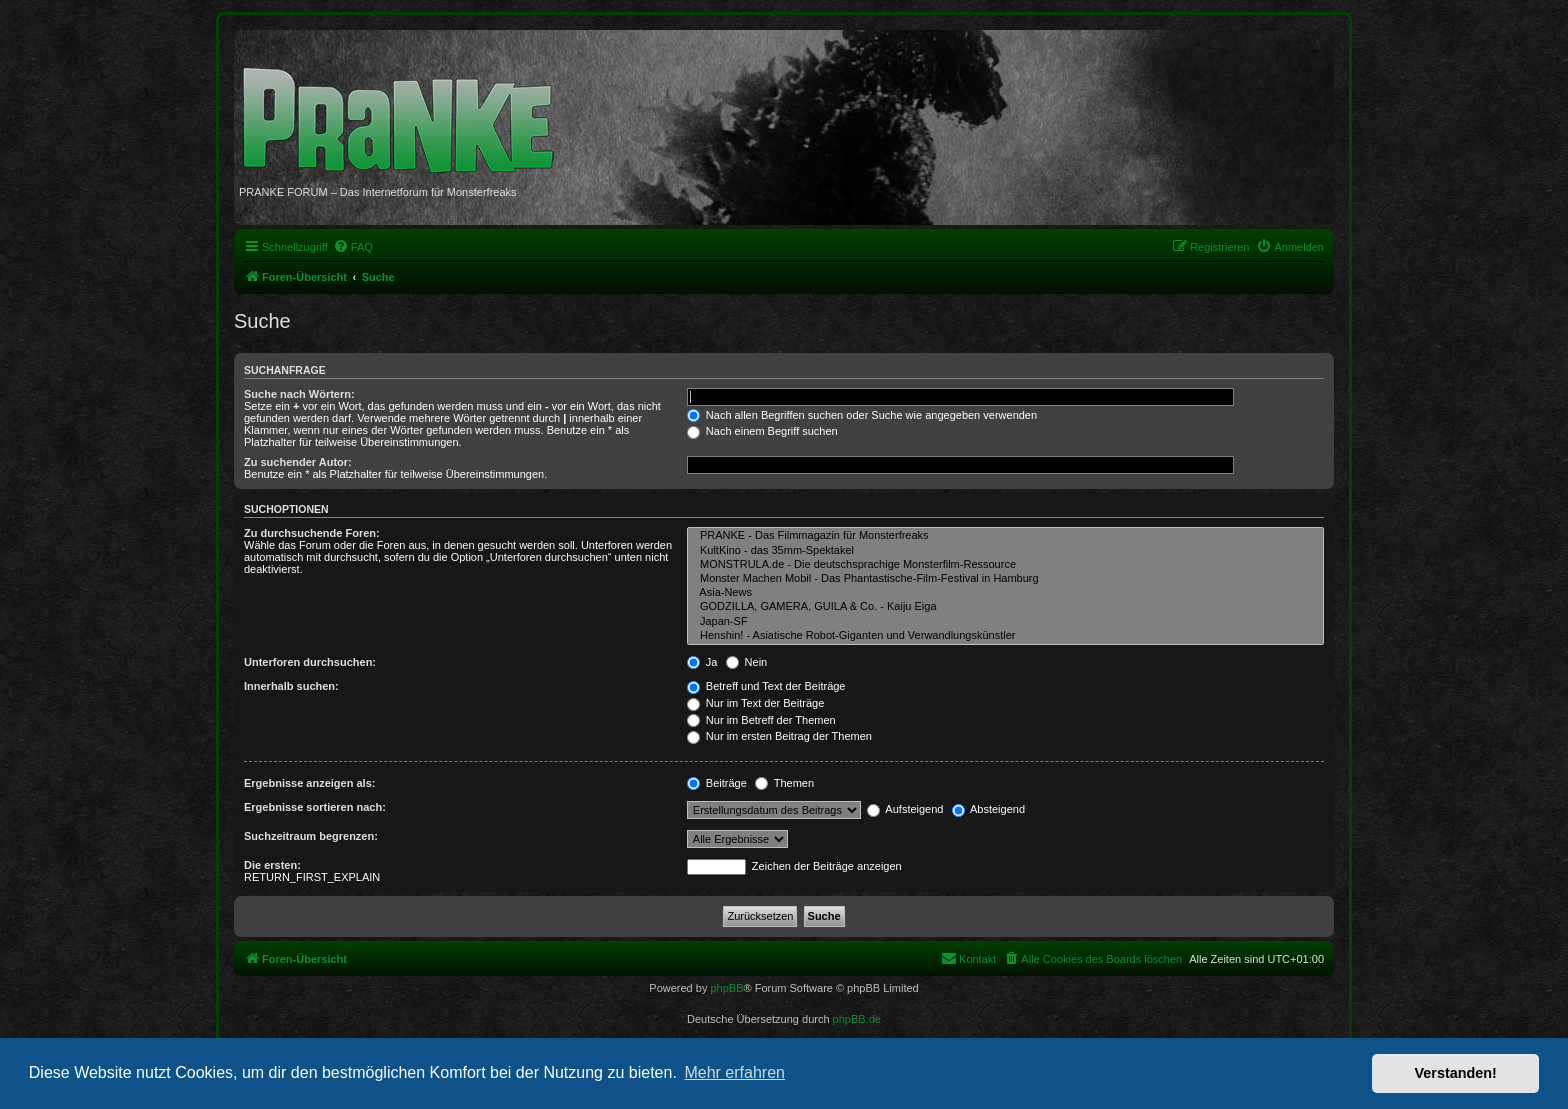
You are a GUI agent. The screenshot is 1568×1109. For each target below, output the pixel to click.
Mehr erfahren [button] (734, 1072)
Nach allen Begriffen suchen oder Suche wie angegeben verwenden (862, 415)
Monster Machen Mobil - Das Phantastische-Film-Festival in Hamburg (1005, 579)
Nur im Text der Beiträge (755, 703)
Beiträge (717, 783)
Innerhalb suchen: (291, 686)
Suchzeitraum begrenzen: (311, 836)
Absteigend (989, 809)
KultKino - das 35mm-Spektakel (1005, 551)
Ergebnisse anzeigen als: (309, 783)
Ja (702, 662)
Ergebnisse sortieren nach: (315, 807)
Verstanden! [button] (1456, 1073)
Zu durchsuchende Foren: (312, 533)
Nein (747, 662)
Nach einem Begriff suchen (762, 431)
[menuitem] (353, 247)
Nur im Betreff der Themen (761, 720)
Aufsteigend (905, 809)
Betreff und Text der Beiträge (766, 686)
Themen (784, 783)
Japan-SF (1005, 622)
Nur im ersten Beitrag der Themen (779, 736)
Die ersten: (272, 865)
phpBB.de (857, 1019)
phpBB (726, 988)
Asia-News (1005, 593)
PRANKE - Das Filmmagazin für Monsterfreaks (1005, 536)
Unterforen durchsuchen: (310, 662)
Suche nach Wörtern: (299, 394)
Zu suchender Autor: (298, 462)
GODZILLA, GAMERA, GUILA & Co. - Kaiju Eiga (1005, 607)
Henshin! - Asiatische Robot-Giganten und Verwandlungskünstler (1005, 636)
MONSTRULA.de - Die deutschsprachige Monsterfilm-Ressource (1005, 565)
